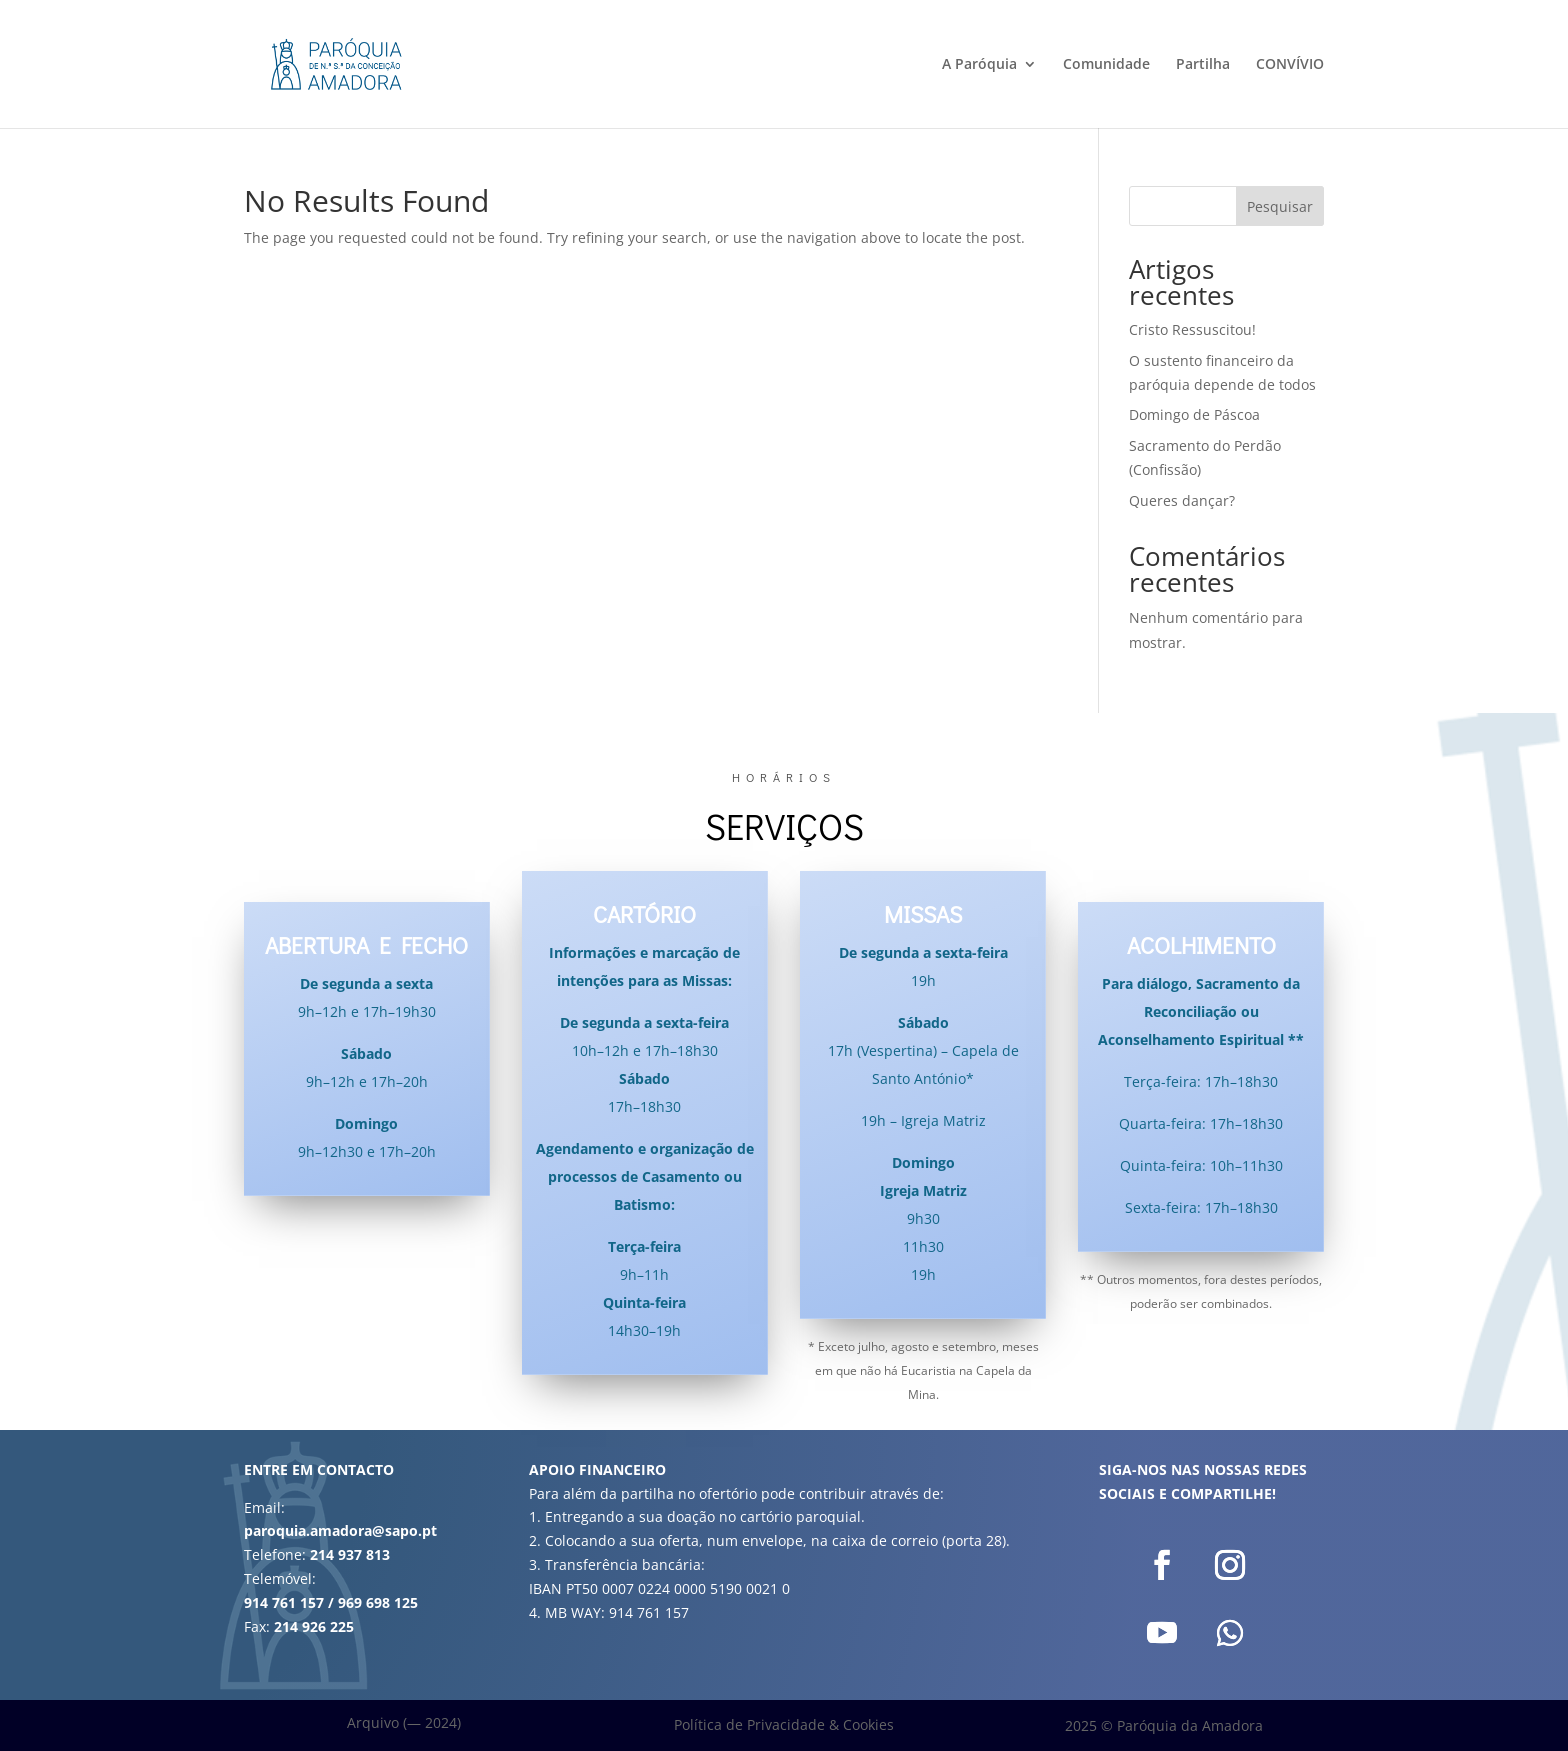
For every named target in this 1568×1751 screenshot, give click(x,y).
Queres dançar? (1182, 500)
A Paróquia (979, 65)
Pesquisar (1280, 206)
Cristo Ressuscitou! (1192, 329)
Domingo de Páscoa (1194, 414)
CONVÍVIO (1290, 65)
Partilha (1203, 65)
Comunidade (1106, 65)
